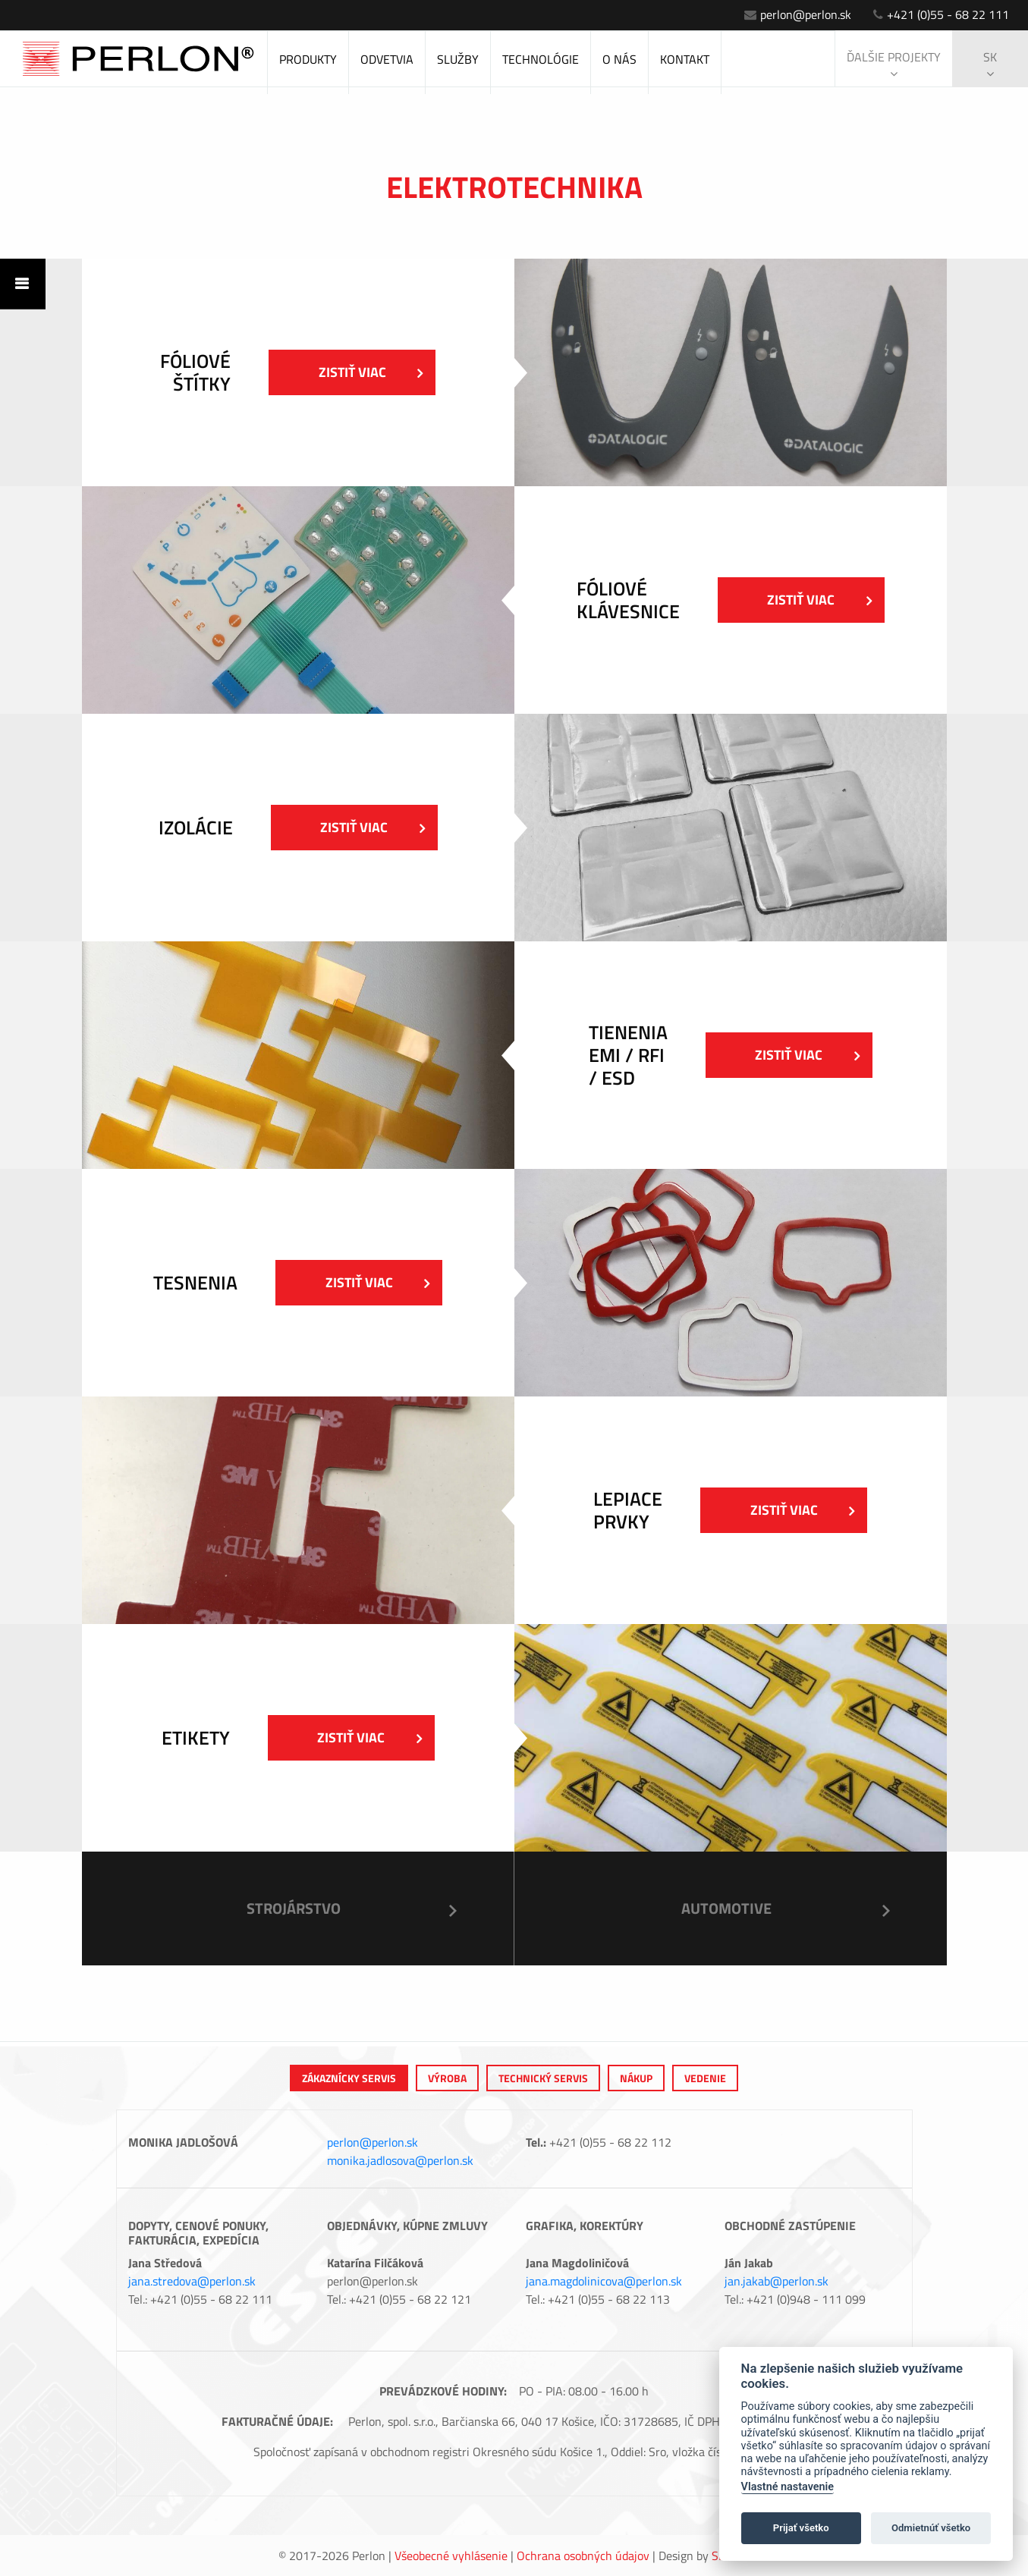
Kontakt (684, 59)
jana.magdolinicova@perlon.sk (604, 2281)
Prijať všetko (801, 2528)
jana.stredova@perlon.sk (192, 2281)
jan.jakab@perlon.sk (776, 2281)
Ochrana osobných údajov (583, 2555)
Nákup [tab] (636, 2078)
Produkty (308, 59)
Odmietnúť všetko (930, 2528)
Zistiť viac (371, 372)
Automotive (726, 1908)
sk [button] (990, 64)
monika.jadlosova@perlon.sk (400, 2160)
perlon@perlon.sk (797, 14)
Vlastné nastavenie (787, 2486)
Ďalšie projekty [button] (894, 64)
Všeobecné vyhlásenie (451, 2555)
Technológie (540, 59)
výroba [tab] (447, 2078)
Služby (458, 59)
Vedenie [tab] (705, 2078)
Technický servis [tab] (543, 2078)
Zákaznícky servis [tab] (349, 2078)
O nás (619, 59)
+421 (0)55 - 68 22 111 (941, 14)
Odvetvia (386, 59)
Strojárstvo (294, 1908)
